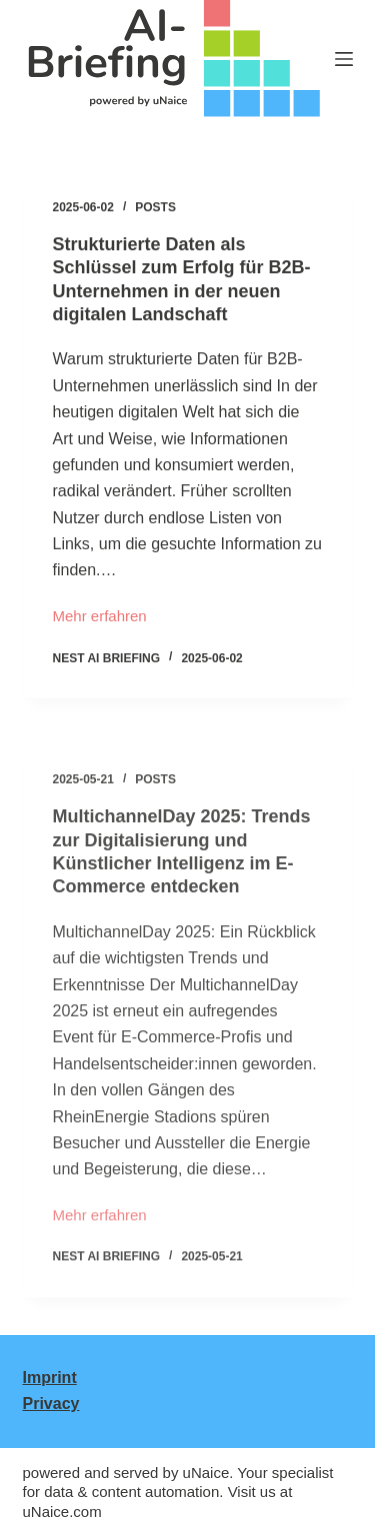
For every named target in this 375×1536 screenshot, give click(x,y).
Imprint (50, 1377)
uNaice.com (62, 1511)
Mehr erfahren (100, 619)
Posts (155, 208)
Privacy (51, 1403)
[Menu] (344, 59)
